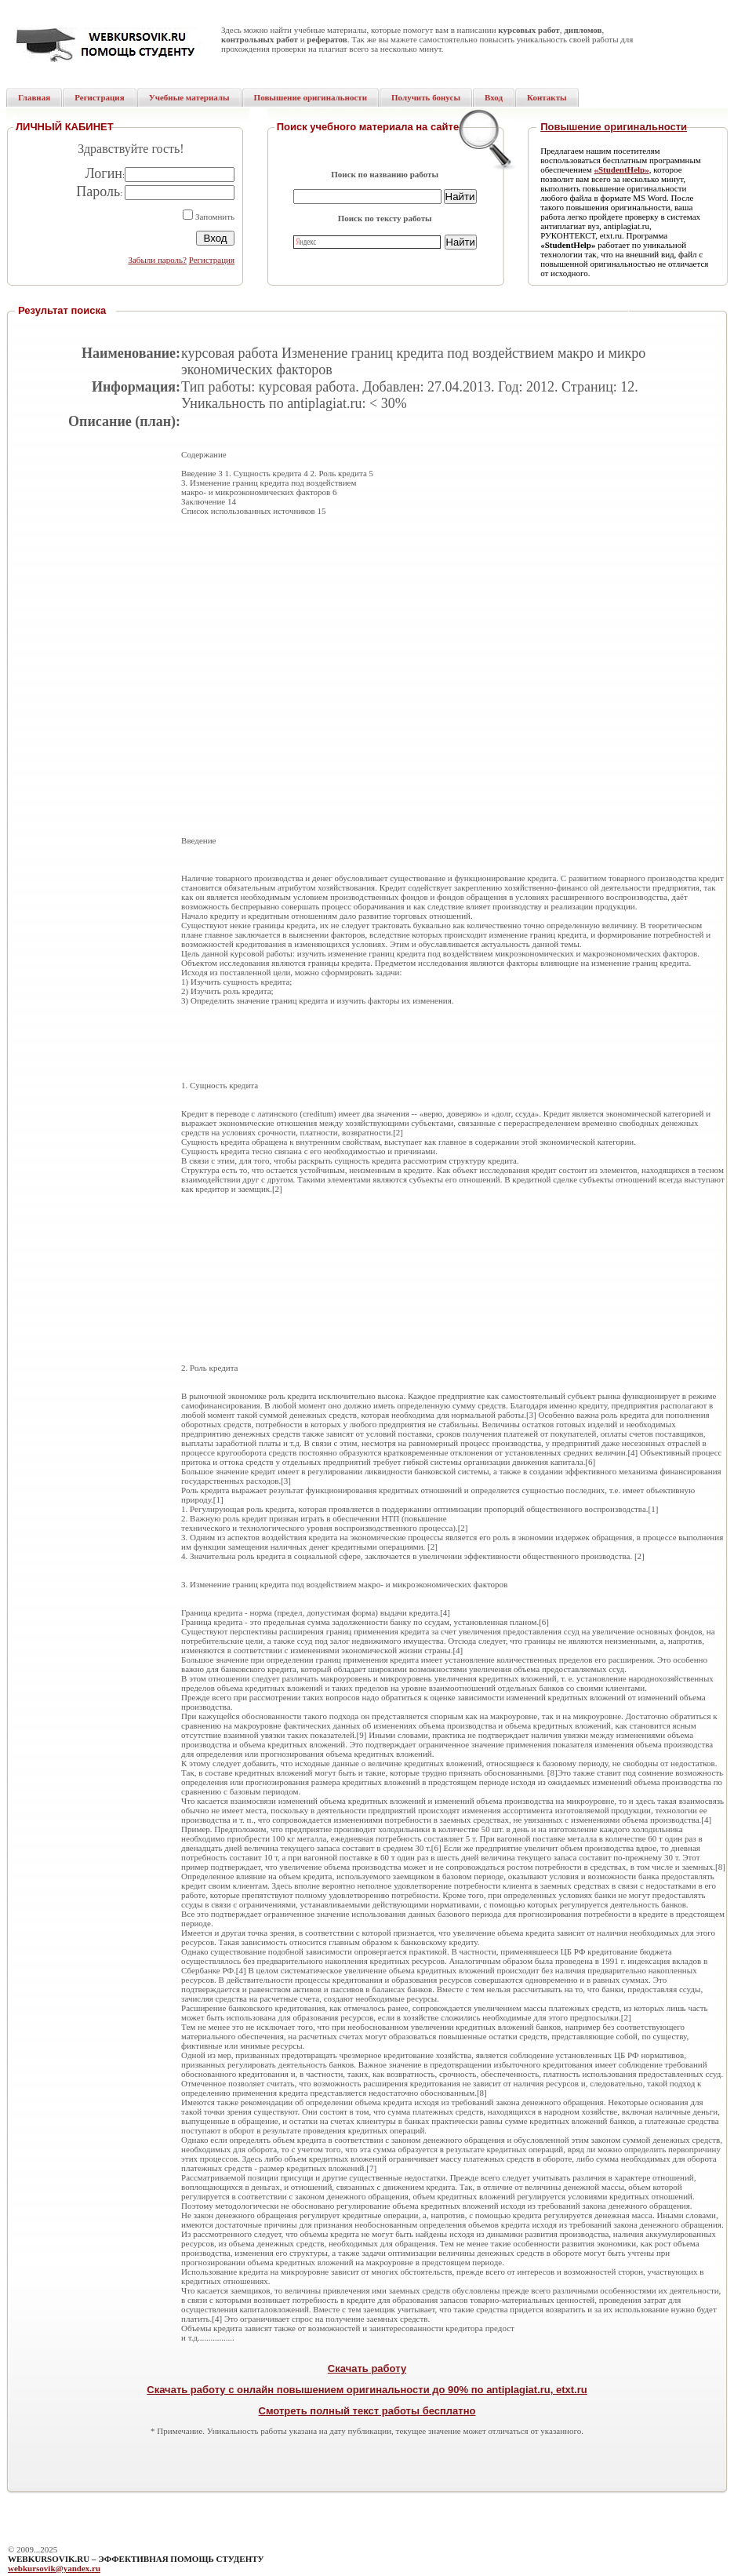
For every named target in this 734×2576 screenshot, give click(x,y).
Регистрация (211, 259)
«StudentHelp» (621, 169)
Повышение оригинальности (613, 127)
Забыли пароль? (157, 259)
